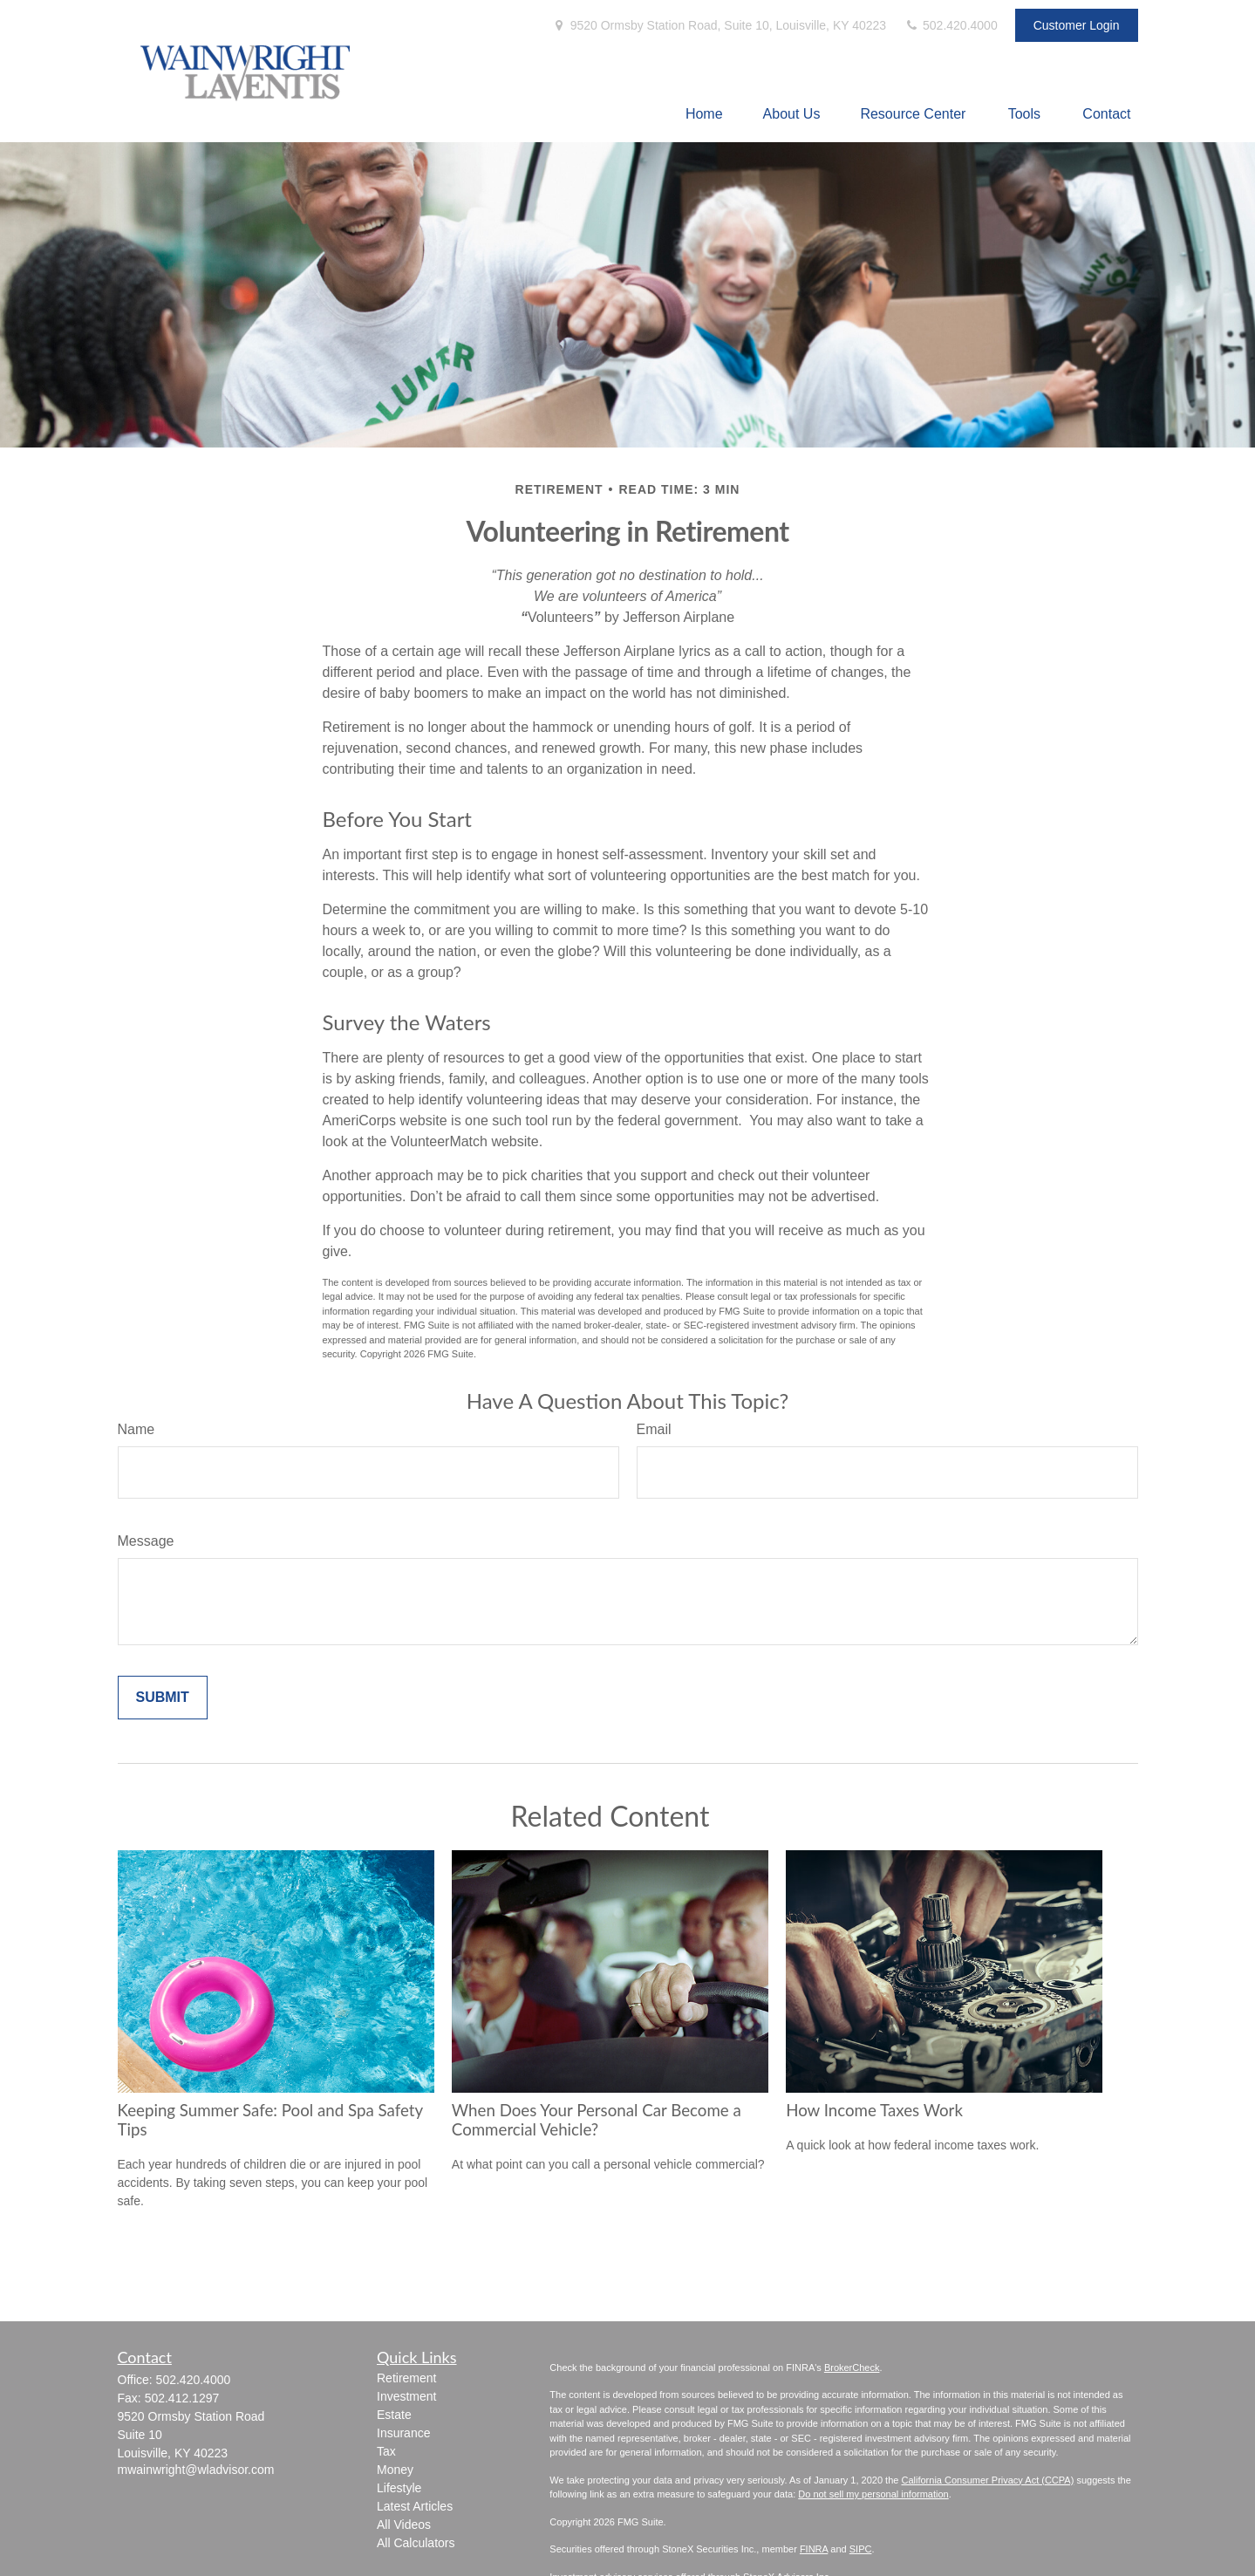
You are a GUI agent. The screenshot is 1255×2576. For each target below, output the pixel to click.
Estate (394, 2415)
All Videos (404, 2525)
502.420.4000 (951, 25)
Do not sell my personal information (873, 2494)
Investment (406, 2396)
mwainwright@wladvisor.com (196, 2470)
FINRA (814, 2549)
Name (136, 1429)
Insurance (403, 2433)
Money (395, 2470)
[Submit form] (163, 1697)
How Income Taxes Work (874, 2110)
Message (146, 1541)
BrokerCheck (852, 2367)
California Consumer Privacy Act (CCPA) (987, 2480)
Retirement (406, 2378)
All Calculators (415, 2543)
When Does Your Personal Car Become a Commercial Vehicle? (596, 2120)
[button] (704, 114)
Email (654, 1429)
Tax (386, 2451)
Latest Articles (415, 2506)
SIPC (860, 2549)
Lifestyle (399, 2488)
